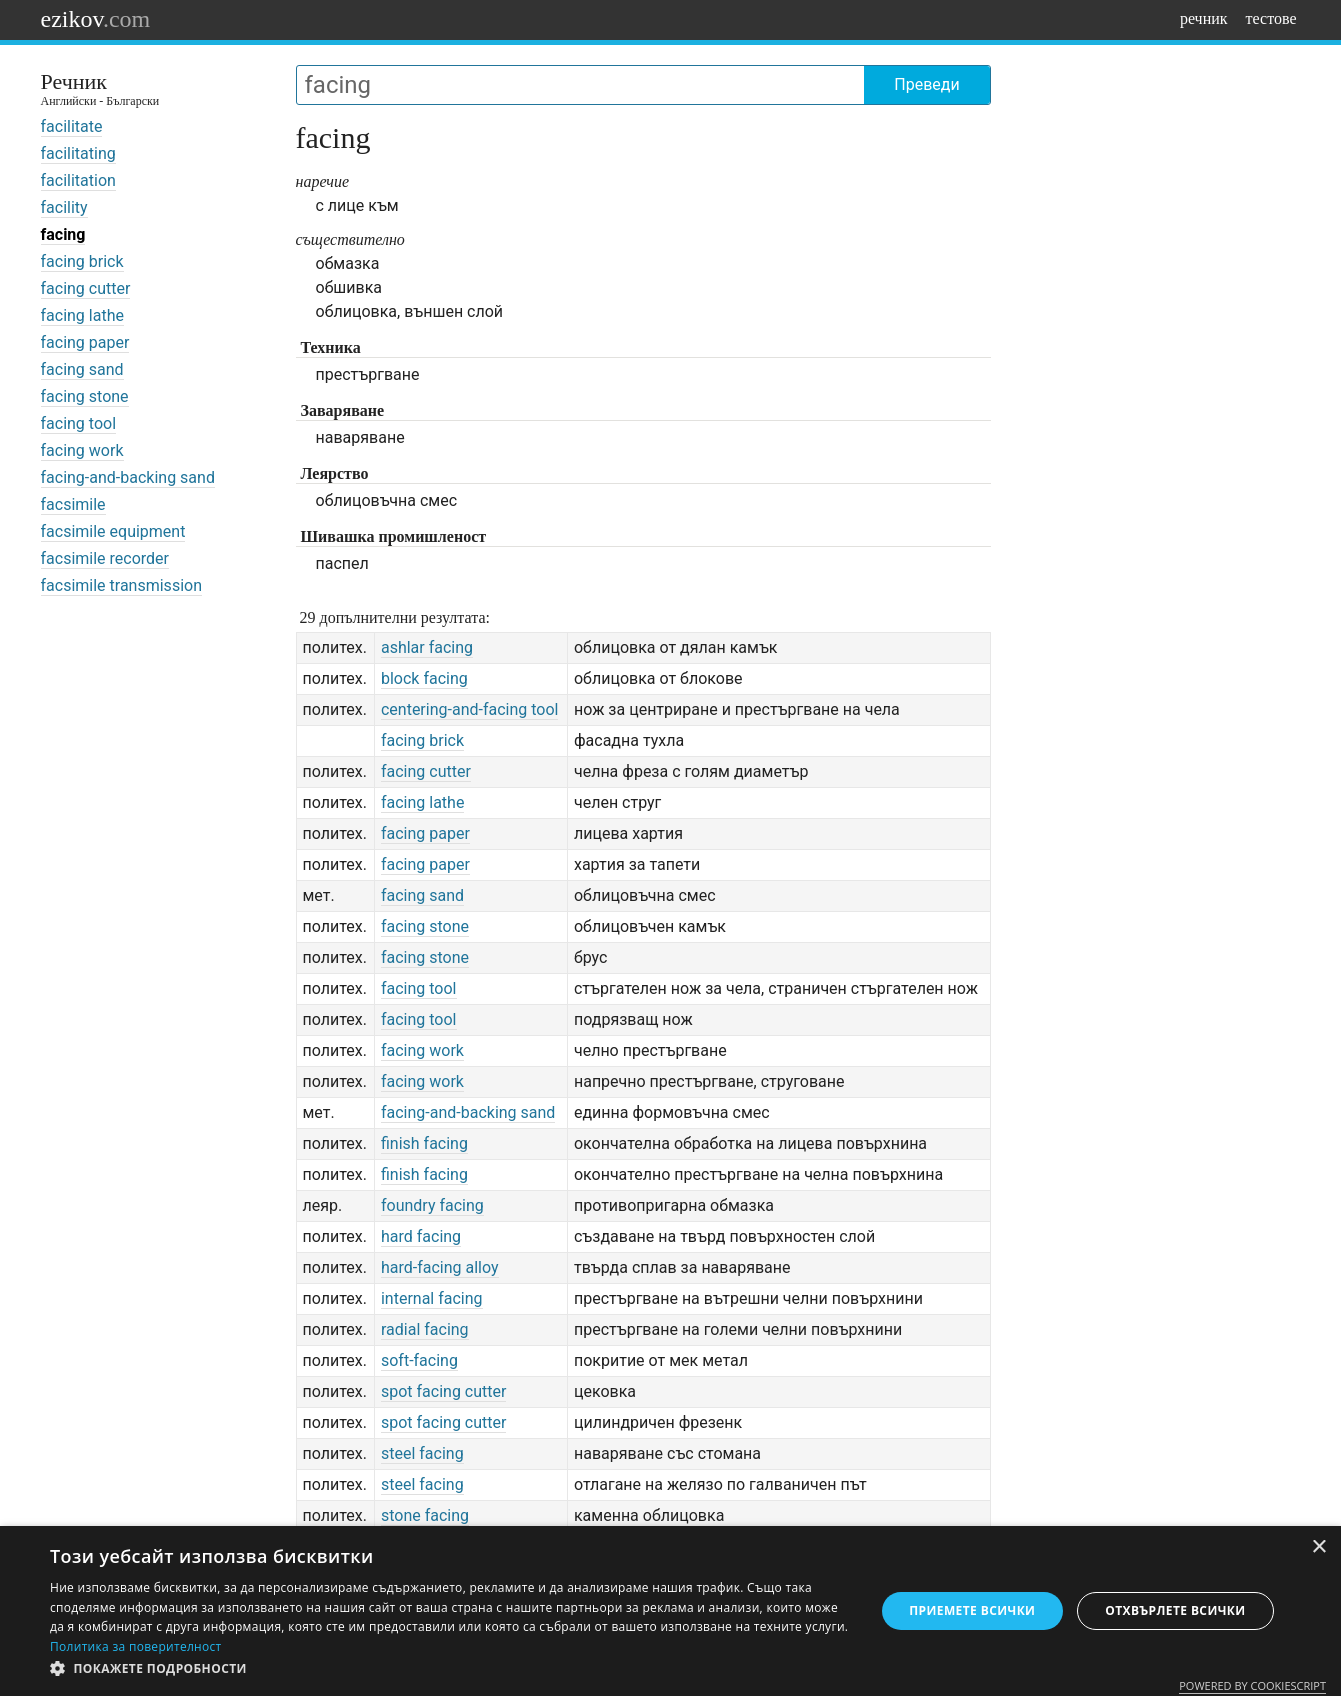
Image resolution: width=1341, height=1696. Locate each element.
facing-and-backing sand (128, 477)
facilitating (78, 153)
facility (64, 207)
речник (1204, 18)
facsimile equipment (113, 531)
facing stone (85, 396)
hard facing (421, 1236)
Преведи (926, 84)
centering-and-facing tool (470, 709)
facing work (82, 450)
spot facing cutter (443, 1391)
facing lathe (82, 315)
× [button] (1318, 1547)
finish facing (424, 1143)
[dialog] (670, 1611)
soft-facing (419, 1360)
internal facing (432, 1298)
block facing (424, 678)
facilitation (78, 180)
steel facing (422, 1453)
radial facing (425, 1329)
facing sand (82, 369)
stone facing (425, 1515)
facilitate (72, 126)
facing (63, 234)
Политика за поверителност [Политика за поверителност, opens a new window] (136, 1646)
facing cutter (86, 288)
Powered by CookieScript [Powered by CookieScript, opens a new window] (1252, 1685)
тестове (1271, 18)
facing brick (82, 261)
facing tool (79, 423)
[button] (450, 1669)
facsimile (73, 504)
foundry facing (432, 1205)
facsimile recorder (105, 558)
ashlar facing (427, 647)
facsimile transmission (121, 585)
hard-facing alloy (440, 1267)
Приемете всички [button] (972, 1610)
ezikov (96, 19)
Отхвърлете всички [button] (1175, 1610)
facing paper (85, 342)
